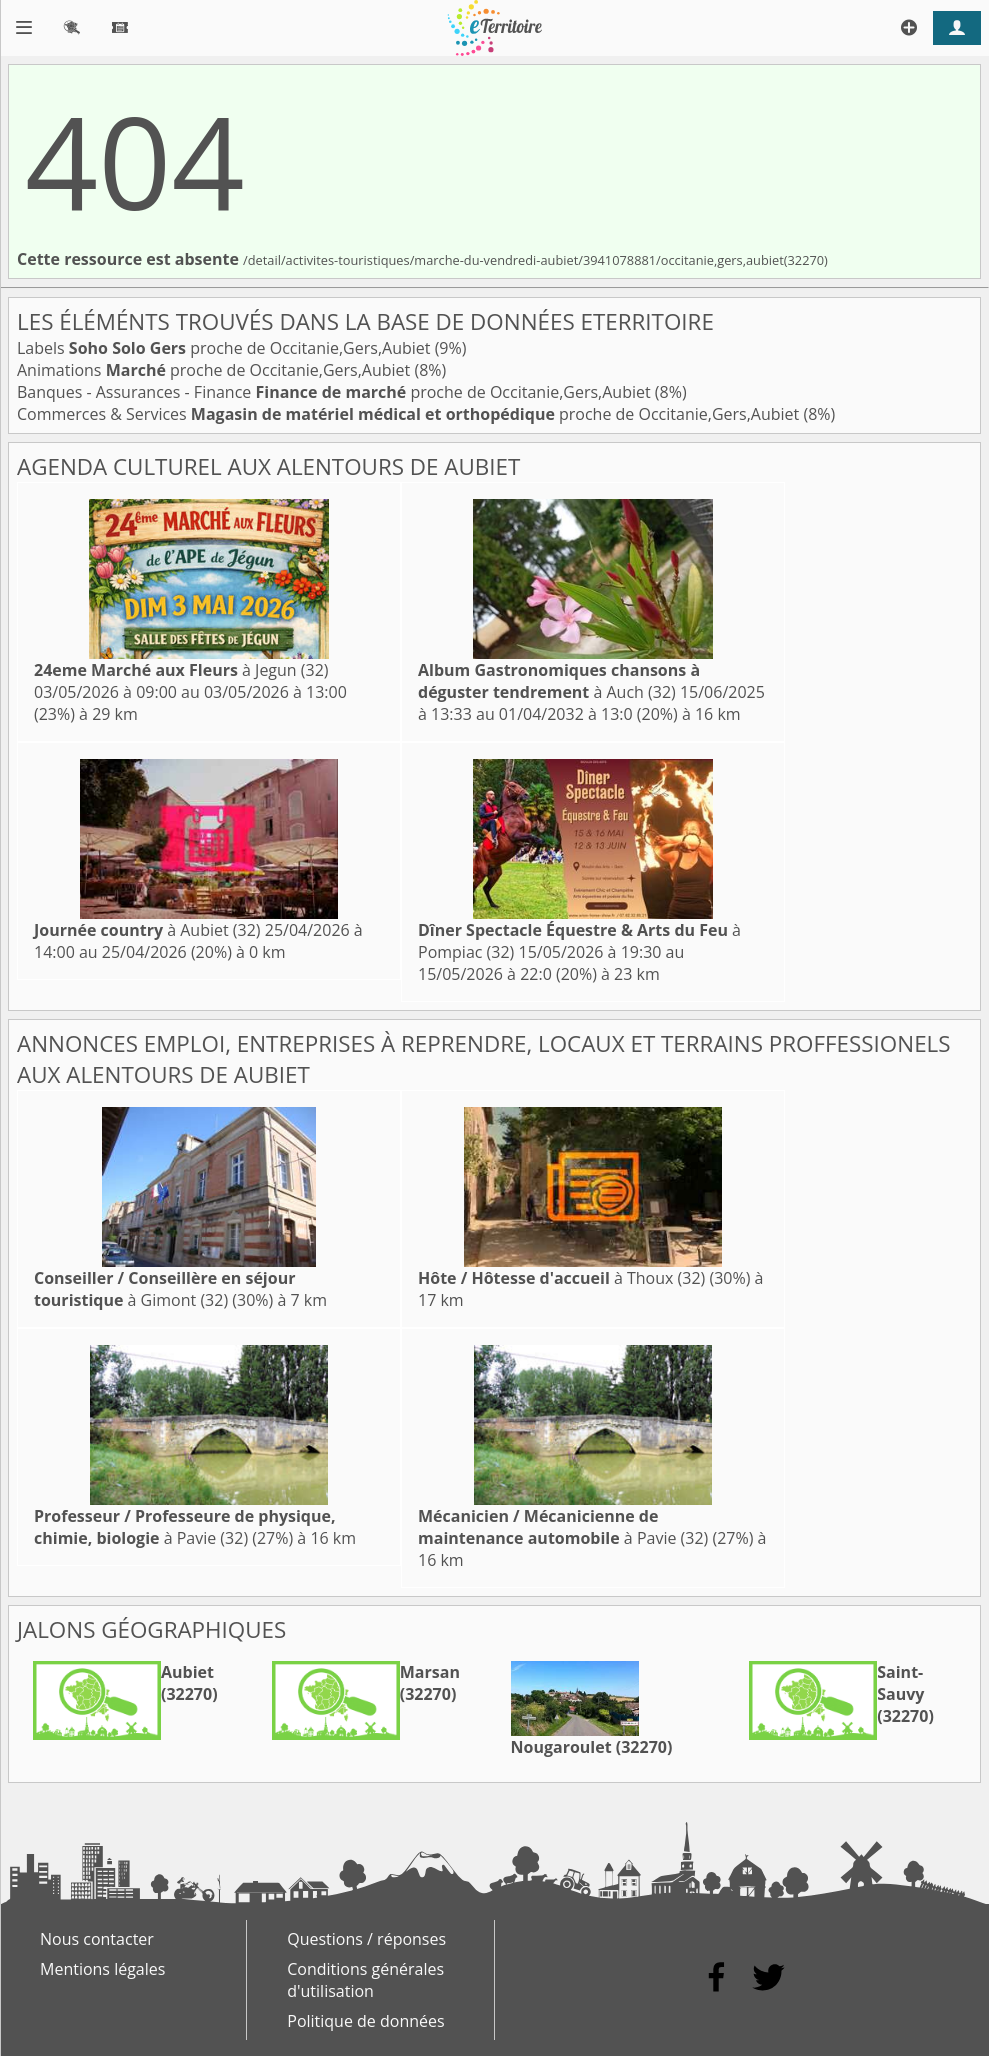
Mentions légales (102, 1969)
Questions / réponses (366, 1939)
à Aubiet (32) (147, 930)
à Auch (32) (559, 681)
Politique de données (365, 2021)
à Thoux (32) (561, 1278)
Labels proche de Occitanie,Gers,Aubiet (226, 348)
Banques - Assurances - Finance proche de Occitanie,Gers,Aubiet (336, 392)
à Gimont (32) (164, 1289)
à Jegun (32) (181, 670)
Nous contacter (97, 1939)
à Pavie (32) (185, 1527)
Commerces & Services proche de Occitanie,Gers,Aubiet (410, 414)
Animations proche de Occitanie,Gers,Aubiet (215, 370)
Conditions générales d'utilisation (365, 1980)
